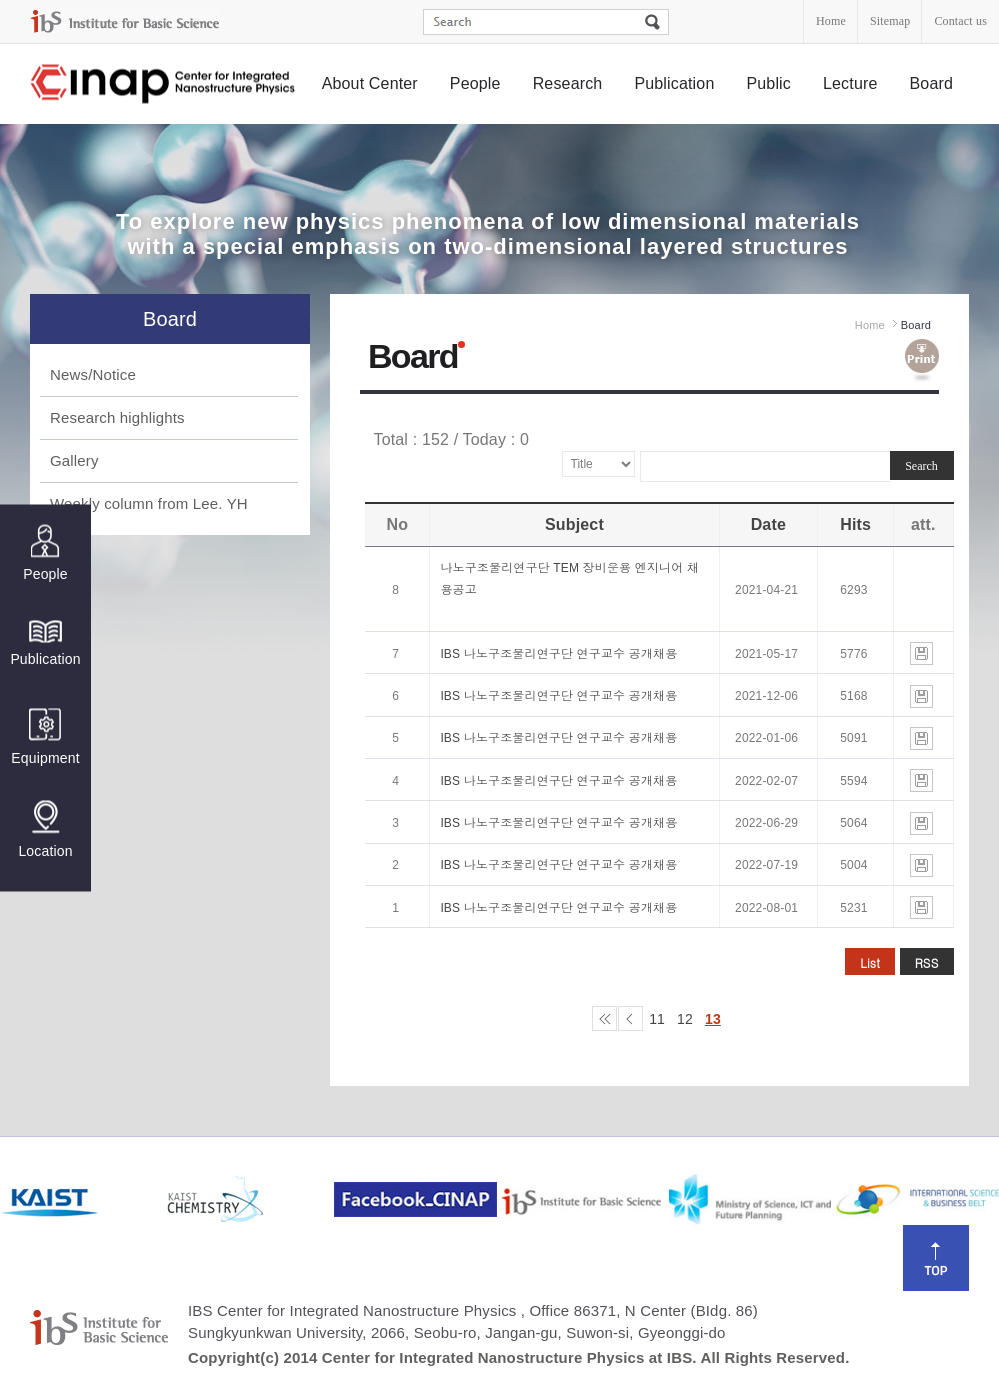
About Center (370, 83)
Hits (855, 524)
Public (768, 83)
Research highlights (117, 417)
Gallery (74, 460)
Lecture (850, 83)
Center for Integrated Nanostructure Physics (164, 84)
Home (831, 21)
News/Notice (93, 374)
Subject (574, 524)
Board (932, 83)
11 (657, 1019)
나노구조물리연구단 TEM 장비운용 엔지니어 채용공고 (569, 579)
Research (568, 83)
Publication (674, 83)
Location (45, 829)
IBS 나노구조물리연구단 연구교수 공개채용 (558, 654)
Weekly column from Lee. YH (149, 503)
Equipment (45, 736)
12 (685, 1019)
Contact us (960, 21)
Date (768, 524)
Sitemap (890, 21)
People (475, 83)
